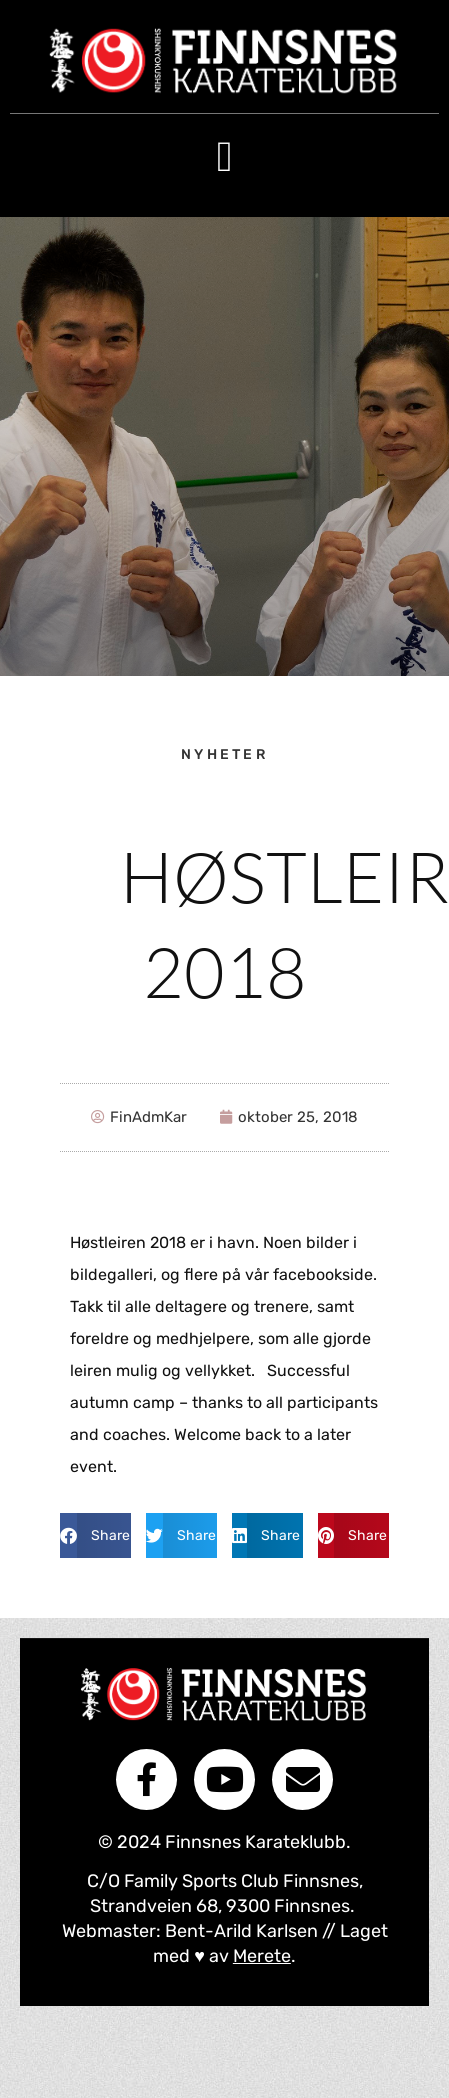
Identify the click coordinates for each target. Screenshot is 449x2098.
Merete (262, 1956)
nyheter (224, 754)
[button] (224, 156)
